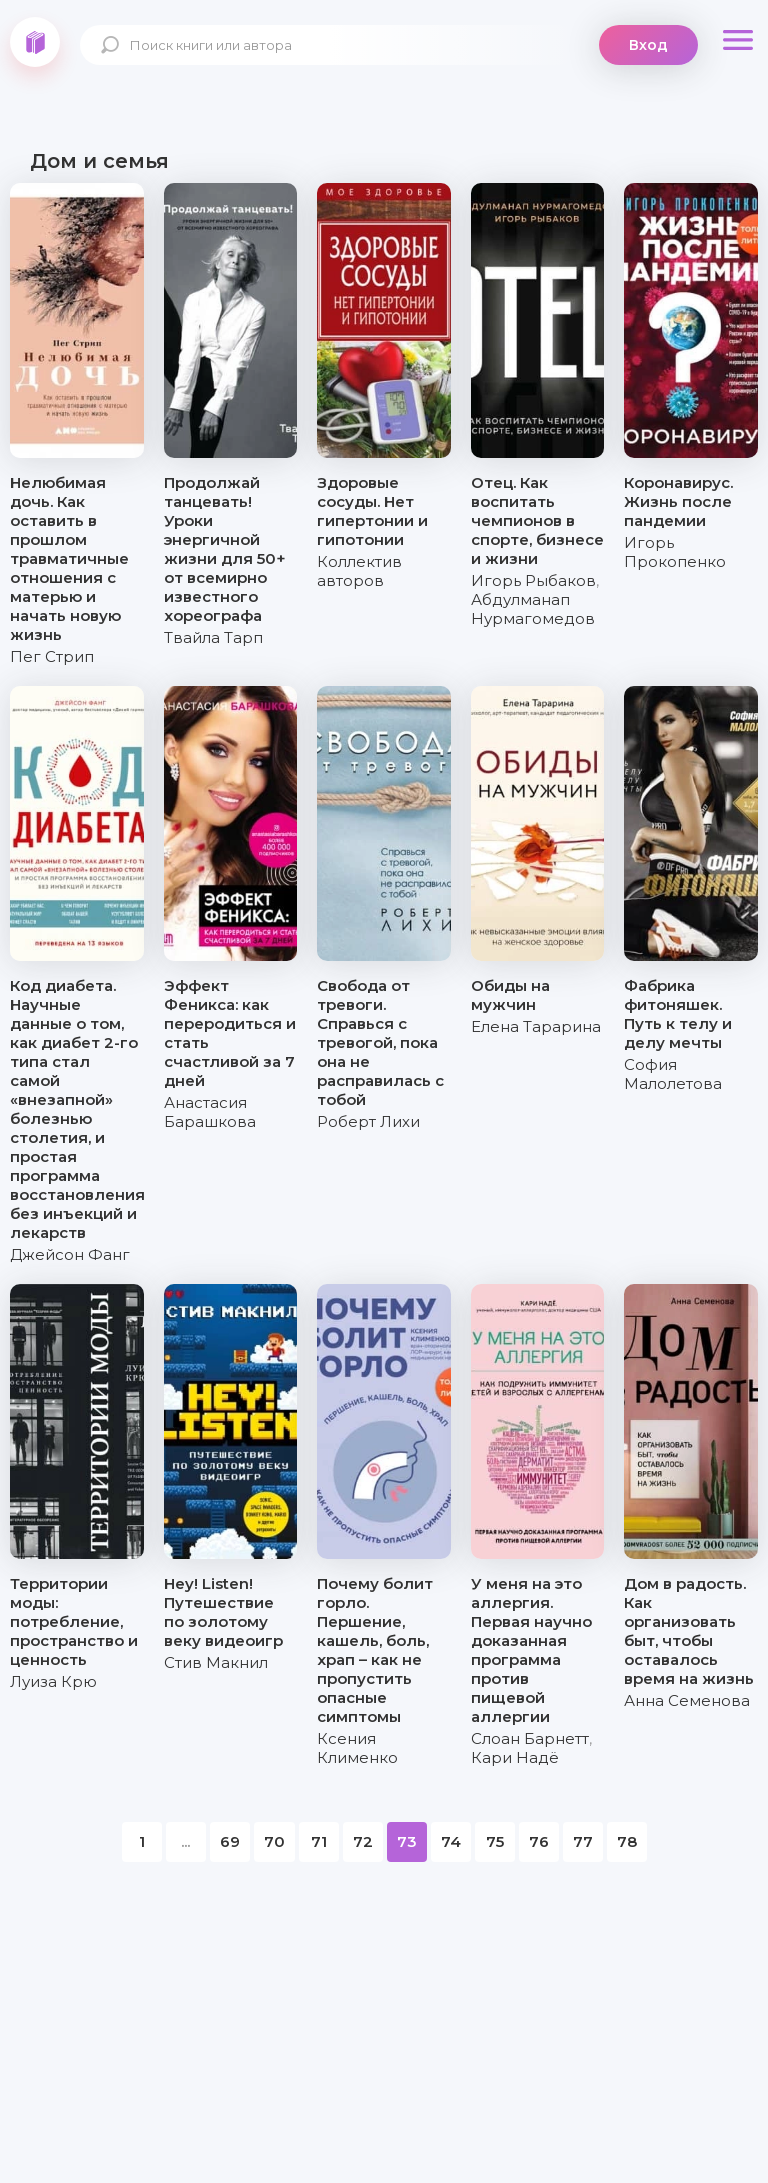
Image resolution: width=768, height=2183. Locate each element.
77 (583, 1841)
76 (539, 1841)
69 (230, 1841)
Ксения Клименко (357, 1748)
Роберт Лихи (368, 1121)
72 (363, 1841)
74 (451, 1841)
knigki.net (35, 42)
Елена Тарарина (536, 1026)
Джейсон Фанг (70, 1254)
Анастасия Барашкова (210, 1112)
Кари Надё (515, 1757)
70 (274, 1841)
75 (495, 1841)
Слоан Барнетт (530, 1738)
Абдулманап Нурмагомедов (533, 609)
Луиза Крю (53, 1681)
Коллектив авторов (359, 571)
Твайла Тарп (213, 637)
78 (627, 1841)
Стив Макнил (216, 1662)
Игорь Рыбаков (533, 580)
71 (319, 1841)
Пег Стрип (52, 656)
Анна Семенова (687, 1700)
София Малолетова (673, 1074)
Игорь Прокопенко (675, 552)
